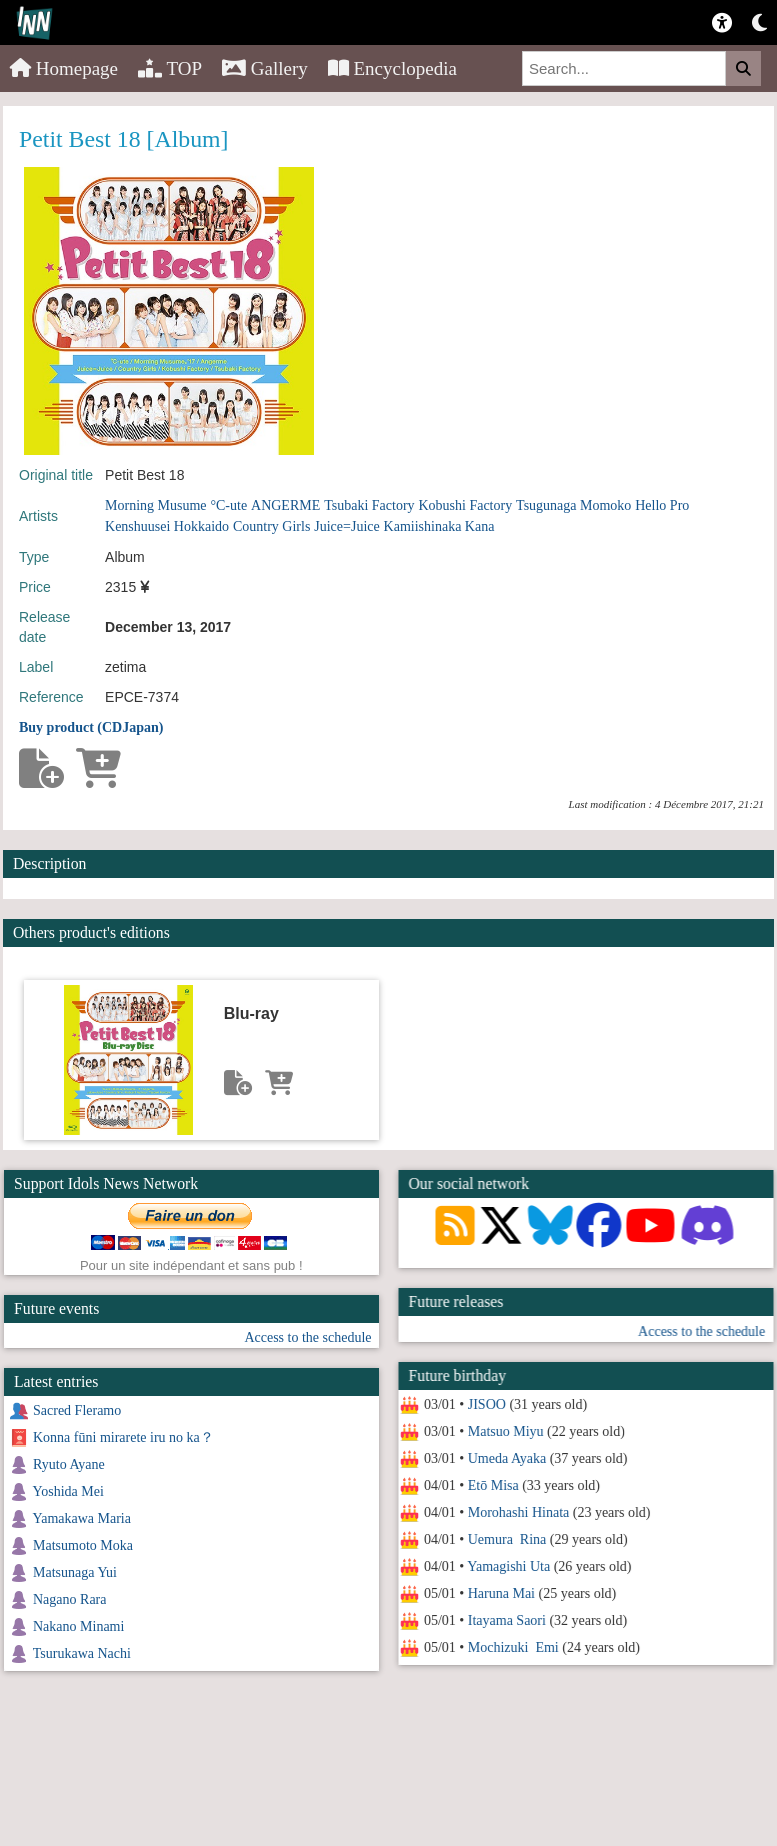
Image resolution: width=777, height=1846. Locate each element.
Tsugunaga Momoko (573, 505)
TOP (170, 68)
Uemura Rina (506, 1539)
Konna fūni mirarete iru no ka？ (123, 1437)
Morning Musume (156, 505)
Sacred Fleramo (77, 1410)
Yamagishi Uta (508, 1566)
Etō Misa (492, 1485)
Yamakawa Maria (81, 1518)
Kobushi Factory (465, 505)
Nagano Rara (69, 1599)
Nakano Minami (78, 1626)
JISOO (486, 1404)
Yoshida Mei (67, 1491)
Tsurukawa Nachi (82, 1653)
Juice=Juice (346, 526)
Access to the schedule (701, 1331)
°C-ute (228, 505)
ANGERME (285, 505)
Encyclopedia (392, 68)
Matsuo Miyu (505, 1431)
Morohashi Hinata (517, 1512)
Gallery (265, 68)
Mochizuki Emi (512, 1647)
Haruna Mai (500, 1593)
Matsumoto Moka (83, 1545)
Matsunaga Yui (75, 1572)
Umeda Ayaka (506, 1458)
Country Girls (271, 526)
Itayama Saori (506, 1620)
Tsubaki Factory (369, 505)
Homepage (64, 68)
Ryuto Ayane (69, 1464)
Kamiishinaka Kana (439, 526)
